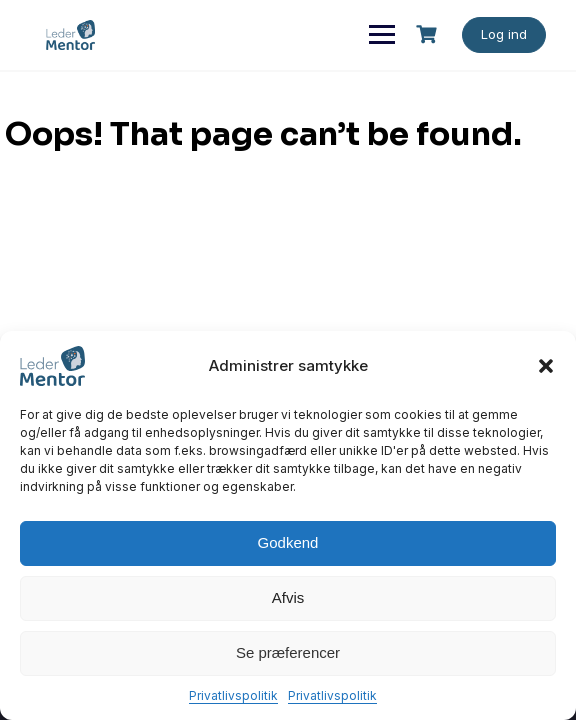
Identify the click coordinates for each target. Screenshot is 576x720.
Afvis (288, 597)
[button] (546, 366)
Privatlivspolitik (233, 695)
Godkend (288, 542)
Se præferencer (288, 652)
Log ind (504, 34)
